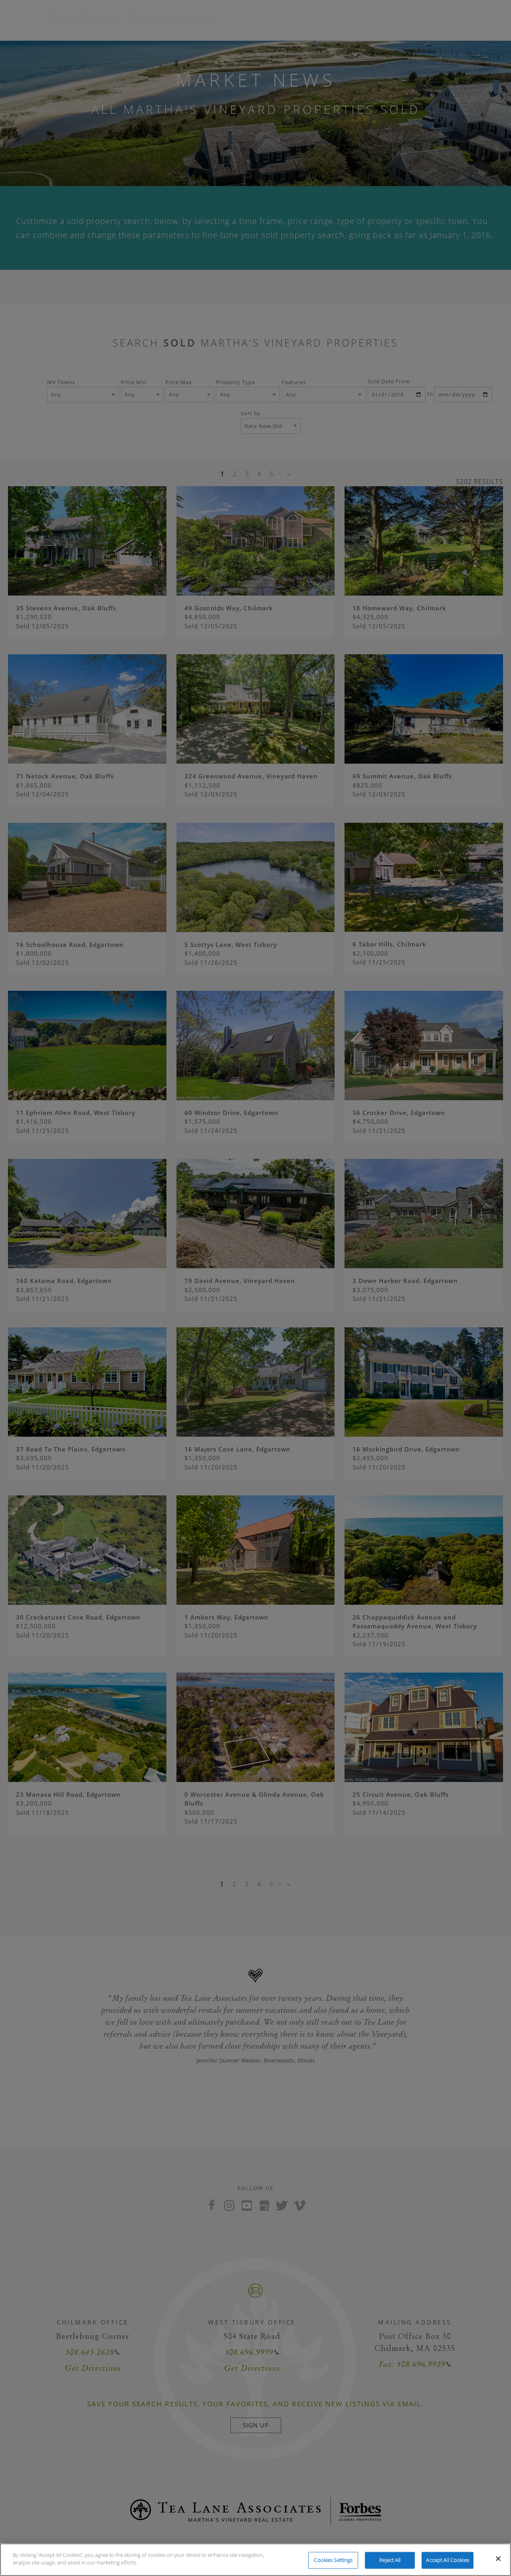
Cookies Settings (333, 2560)
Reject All (389, 2560)
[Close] (498, 2558)
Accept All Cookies (447, 2560)
